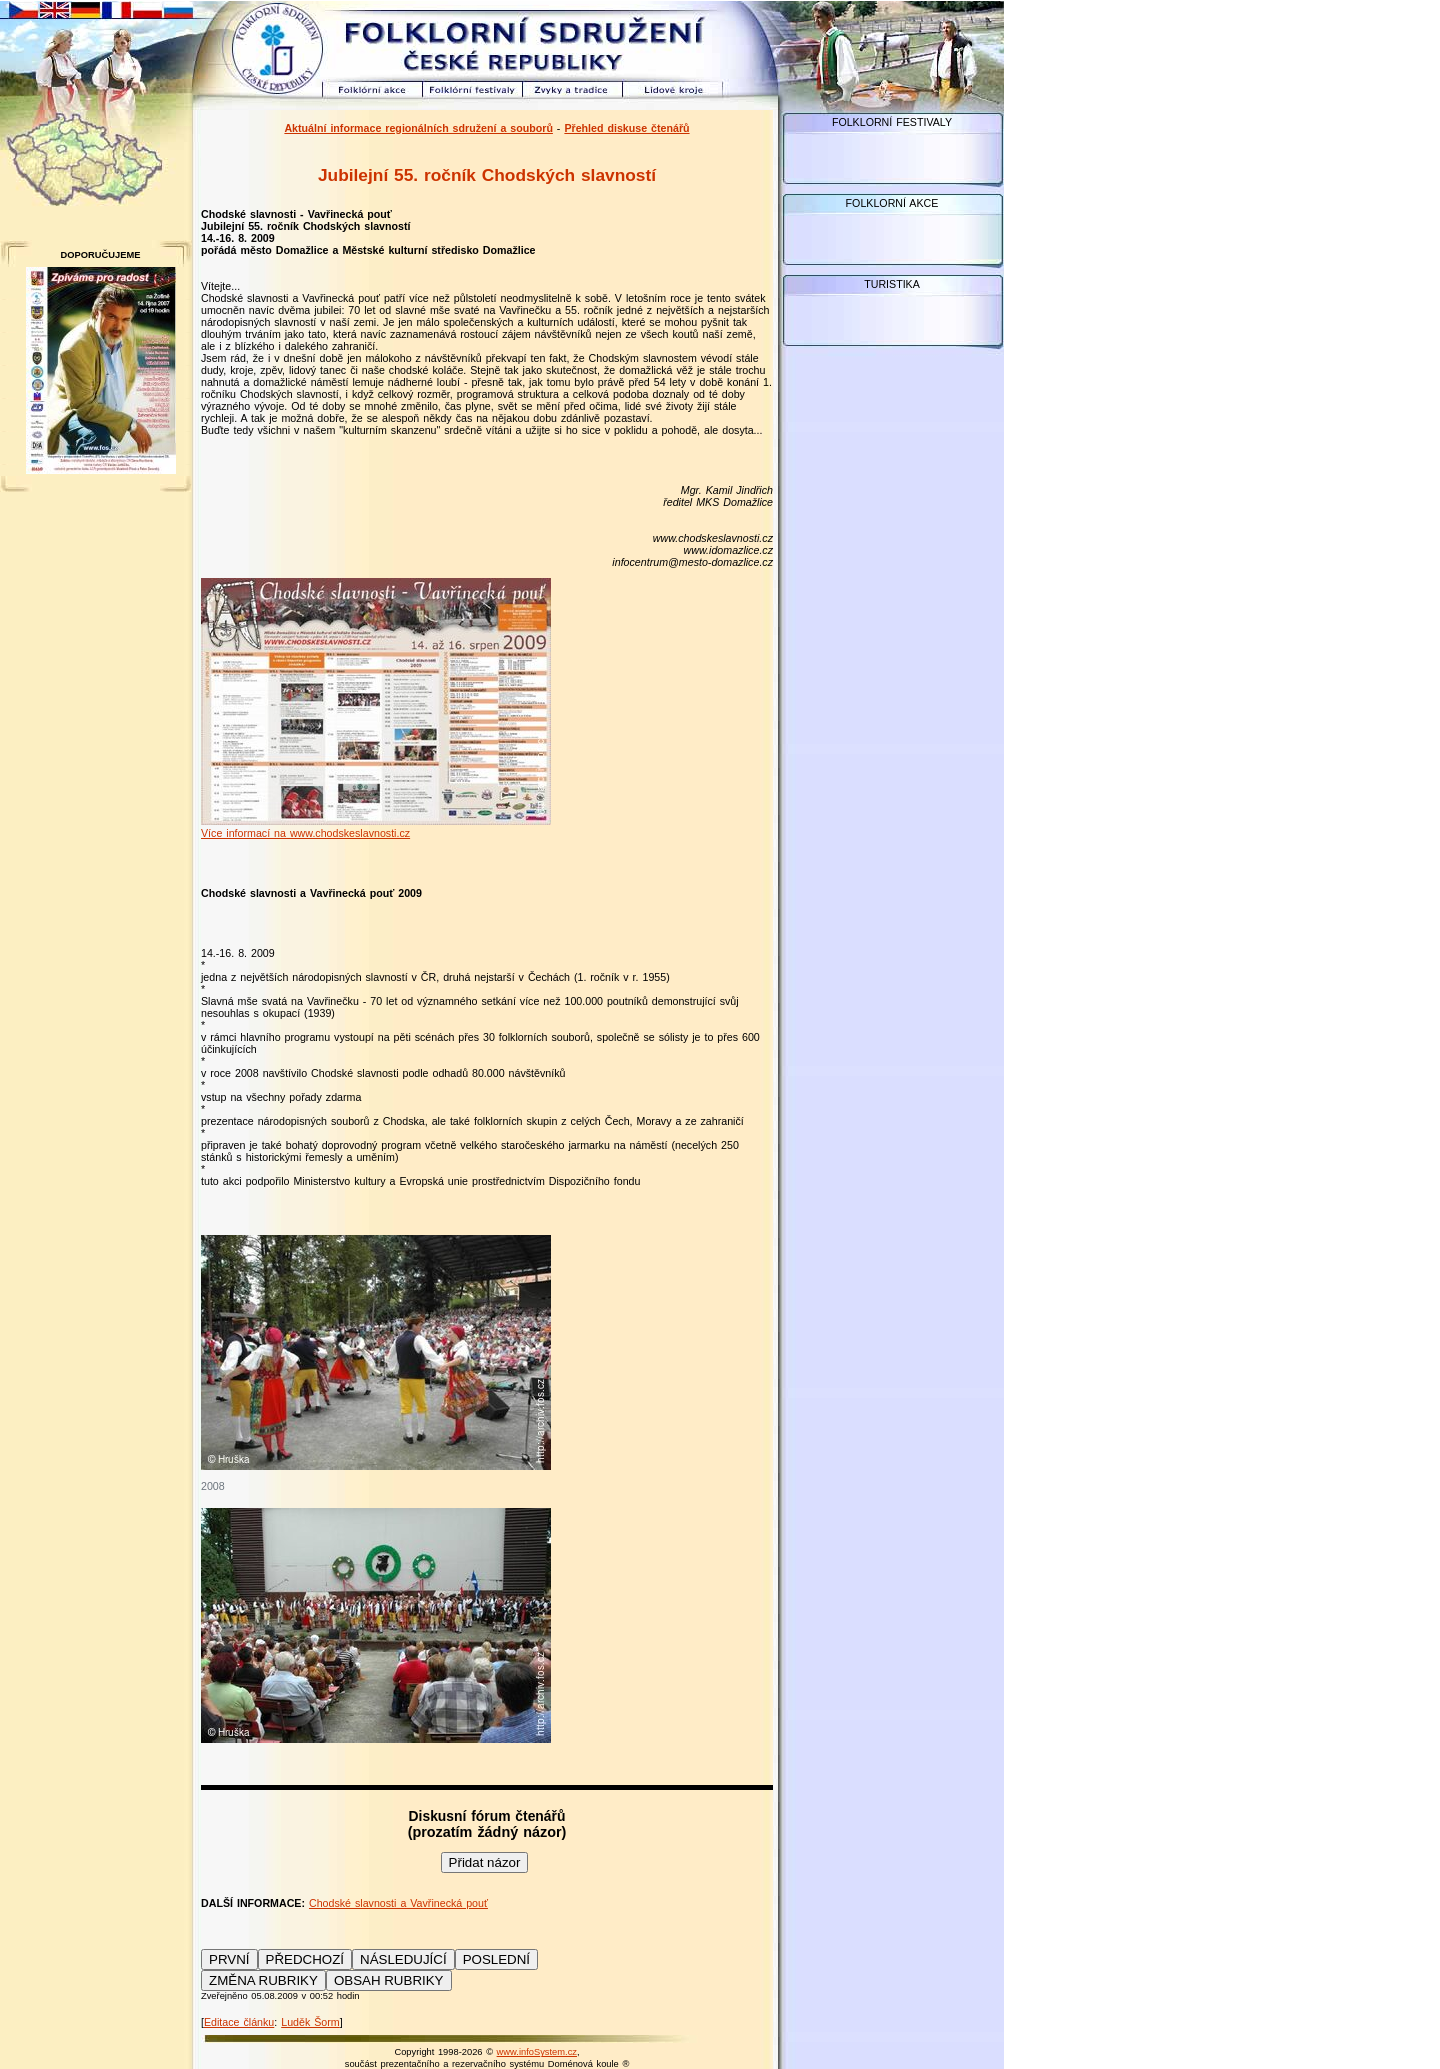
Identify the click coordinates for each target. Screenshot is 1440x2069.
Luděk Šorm (310, 2022)
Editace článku (239, 2022)
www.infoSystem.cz (537, 2052)
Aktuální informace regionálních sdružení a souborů (418, 128)
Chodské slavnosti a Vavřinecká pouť (398, 1903)
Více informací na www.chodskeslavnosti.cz (305, 833)
